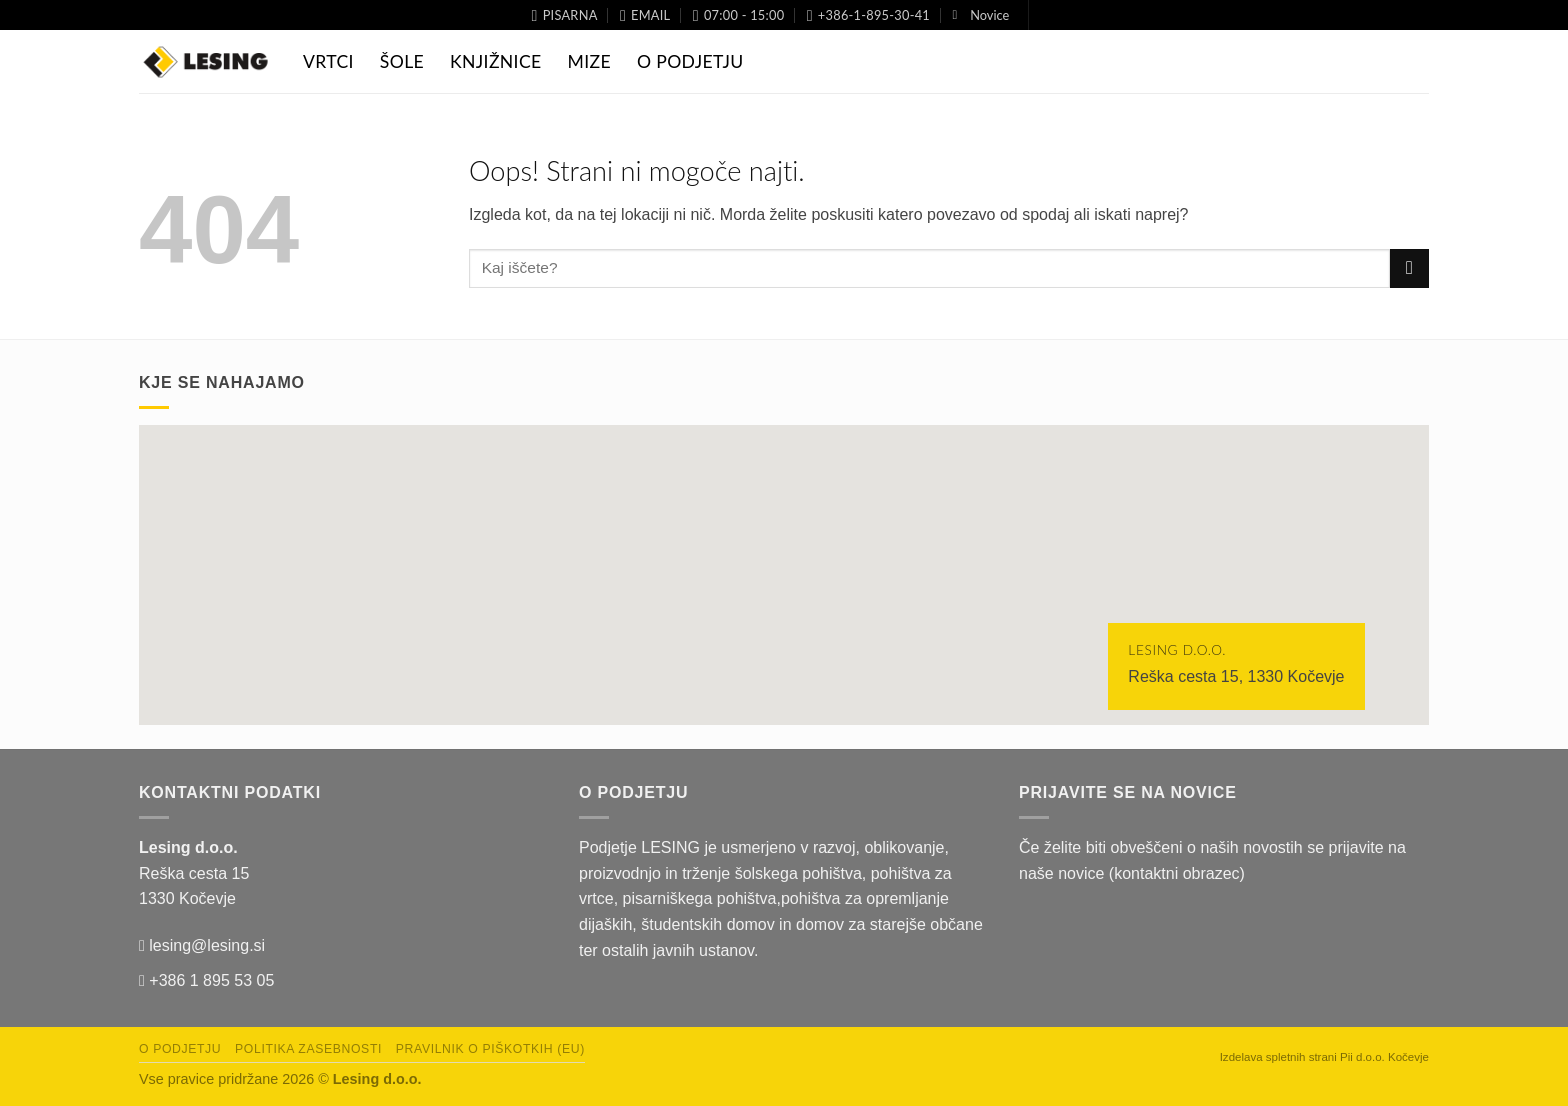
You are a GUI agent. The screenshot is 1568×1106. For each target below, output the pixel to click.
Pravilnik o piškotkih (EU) (490, 1049)
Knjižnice (495, 61)
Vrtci (328, 61)
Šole (402, 61)
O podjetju (180, 1049)
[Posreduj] (1409, 268)
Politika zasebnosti (308, 1049)
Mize (589, 61)
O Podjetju (690, 61)
